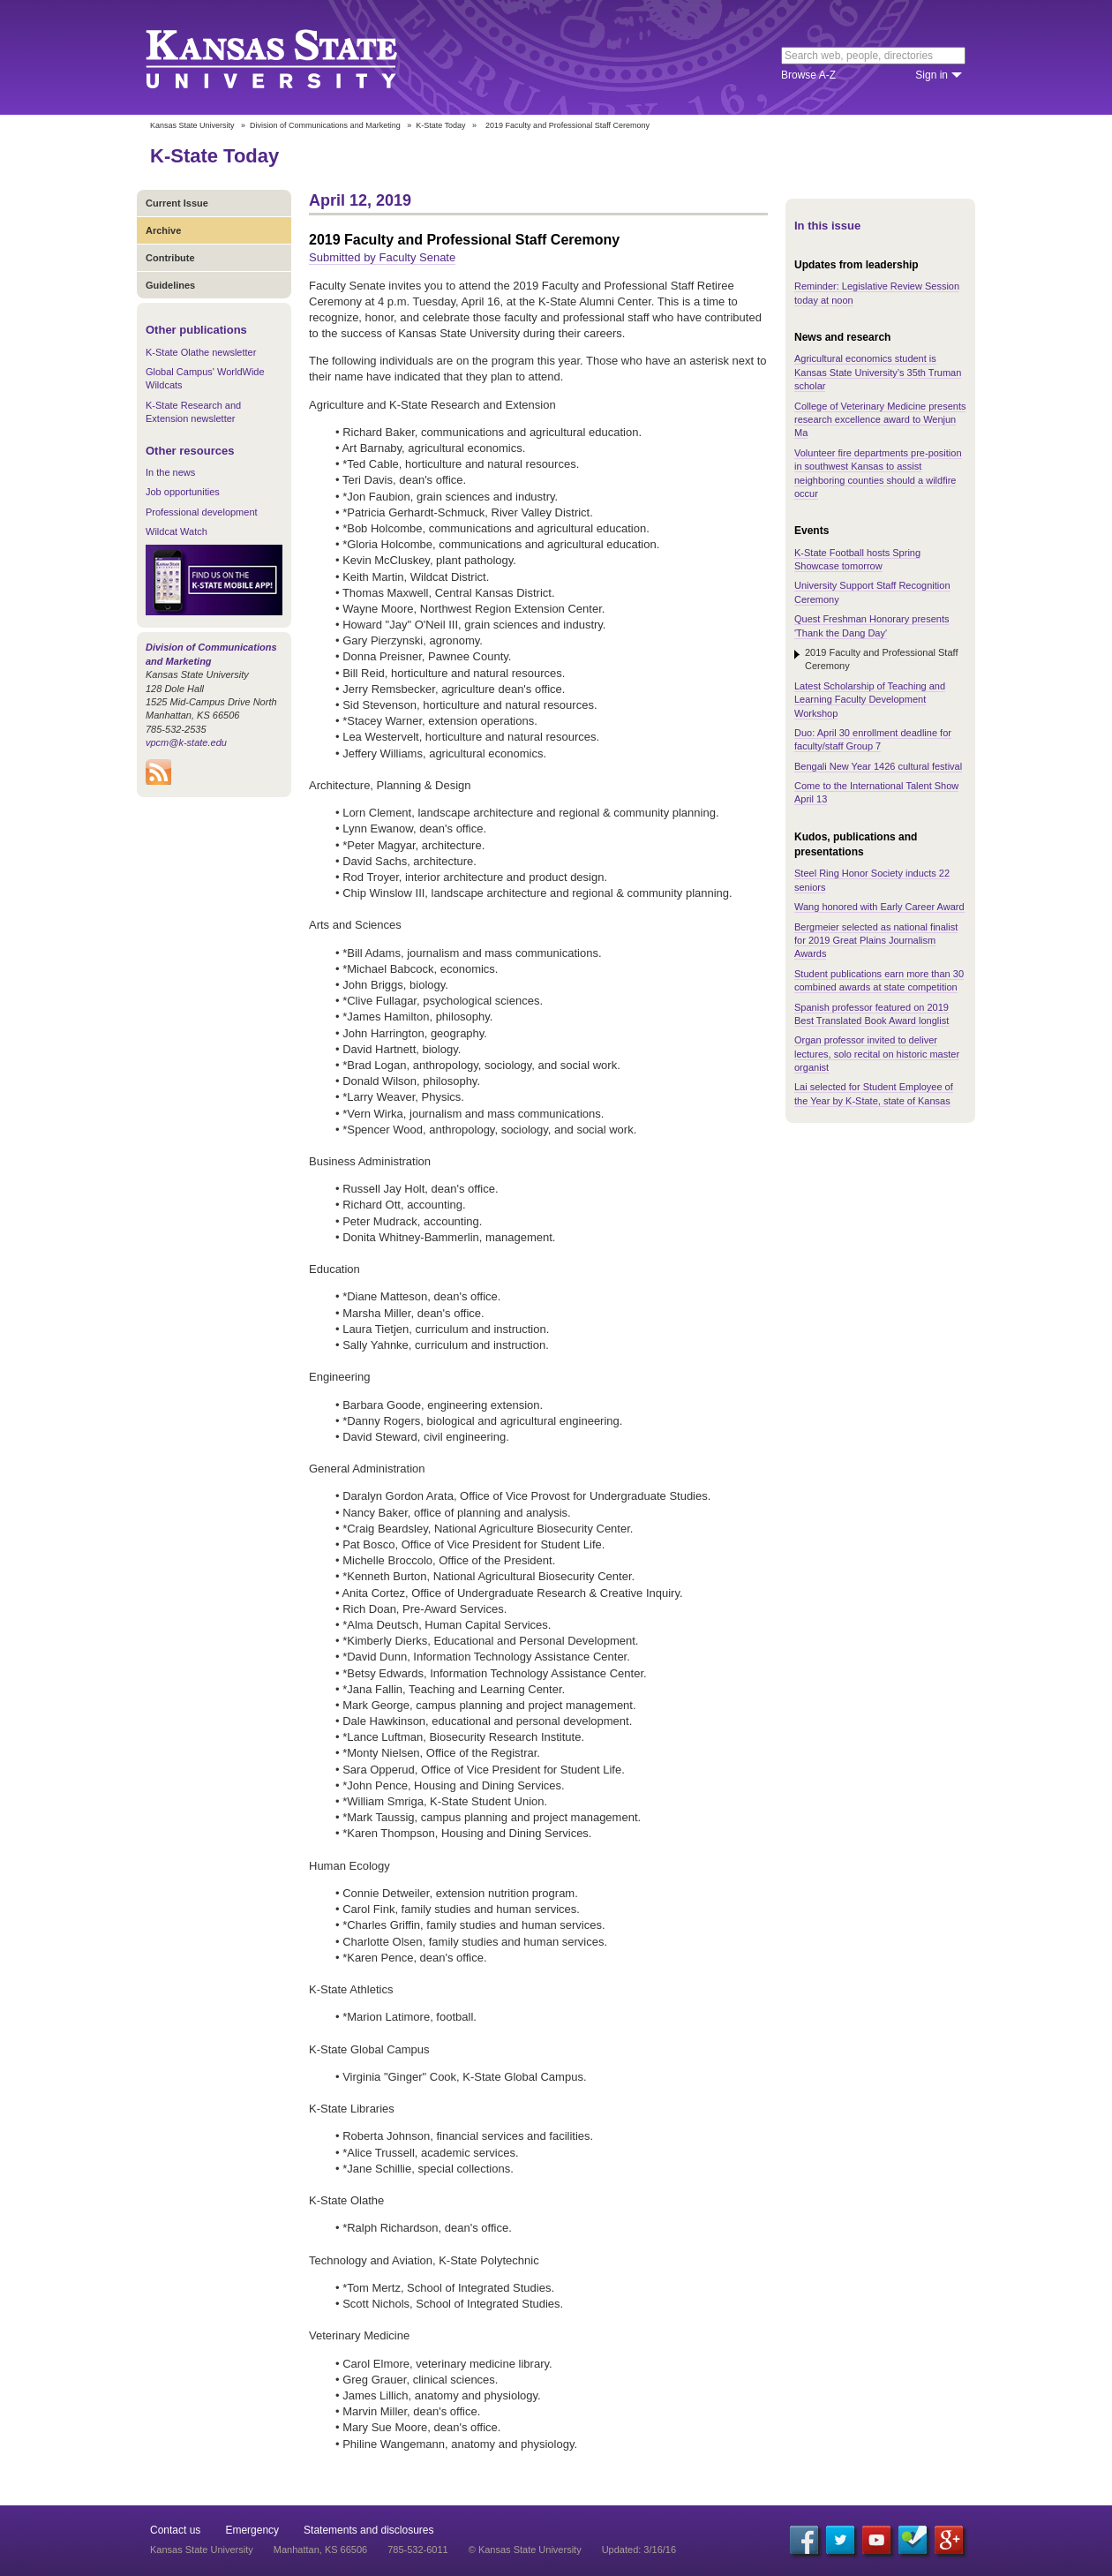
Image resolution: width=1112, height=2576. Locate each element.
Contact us (175, 2530)
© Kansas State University (525, 2549)
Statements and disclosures (368, 2530)
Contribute (170, 257)
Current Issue (177, 203)
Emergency (252, 2530)
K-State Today (440, 125)
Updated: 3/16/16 (639, 2549)
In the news (170, 472)
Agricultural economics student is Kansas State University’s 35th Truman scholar (877, 372)
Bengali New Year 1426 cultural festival (878, 766)
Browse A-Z (808, 75)
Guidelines (170, 285)
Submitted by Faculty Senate (382, 257)
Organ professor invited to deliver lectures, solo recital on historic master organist (876, 1054)
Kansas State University (293, 57)
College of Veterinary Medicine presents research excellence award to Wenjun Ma (879, 420)
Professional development (202, 512)
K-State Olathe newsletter (201, 352)
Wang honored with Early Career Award (879, 906)
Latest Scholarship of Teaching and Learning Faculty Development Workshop (869, 700)
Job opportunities (183, 491)
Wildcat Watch (176, 531)
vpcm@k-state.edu (186, 742)
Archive (163, 230)
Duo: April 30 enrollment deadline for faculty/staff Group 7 (872, 739)
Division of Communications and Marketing (325, 125)
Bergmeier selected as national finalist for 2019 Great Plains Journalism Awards (876, 941)
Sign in (931, 75)
